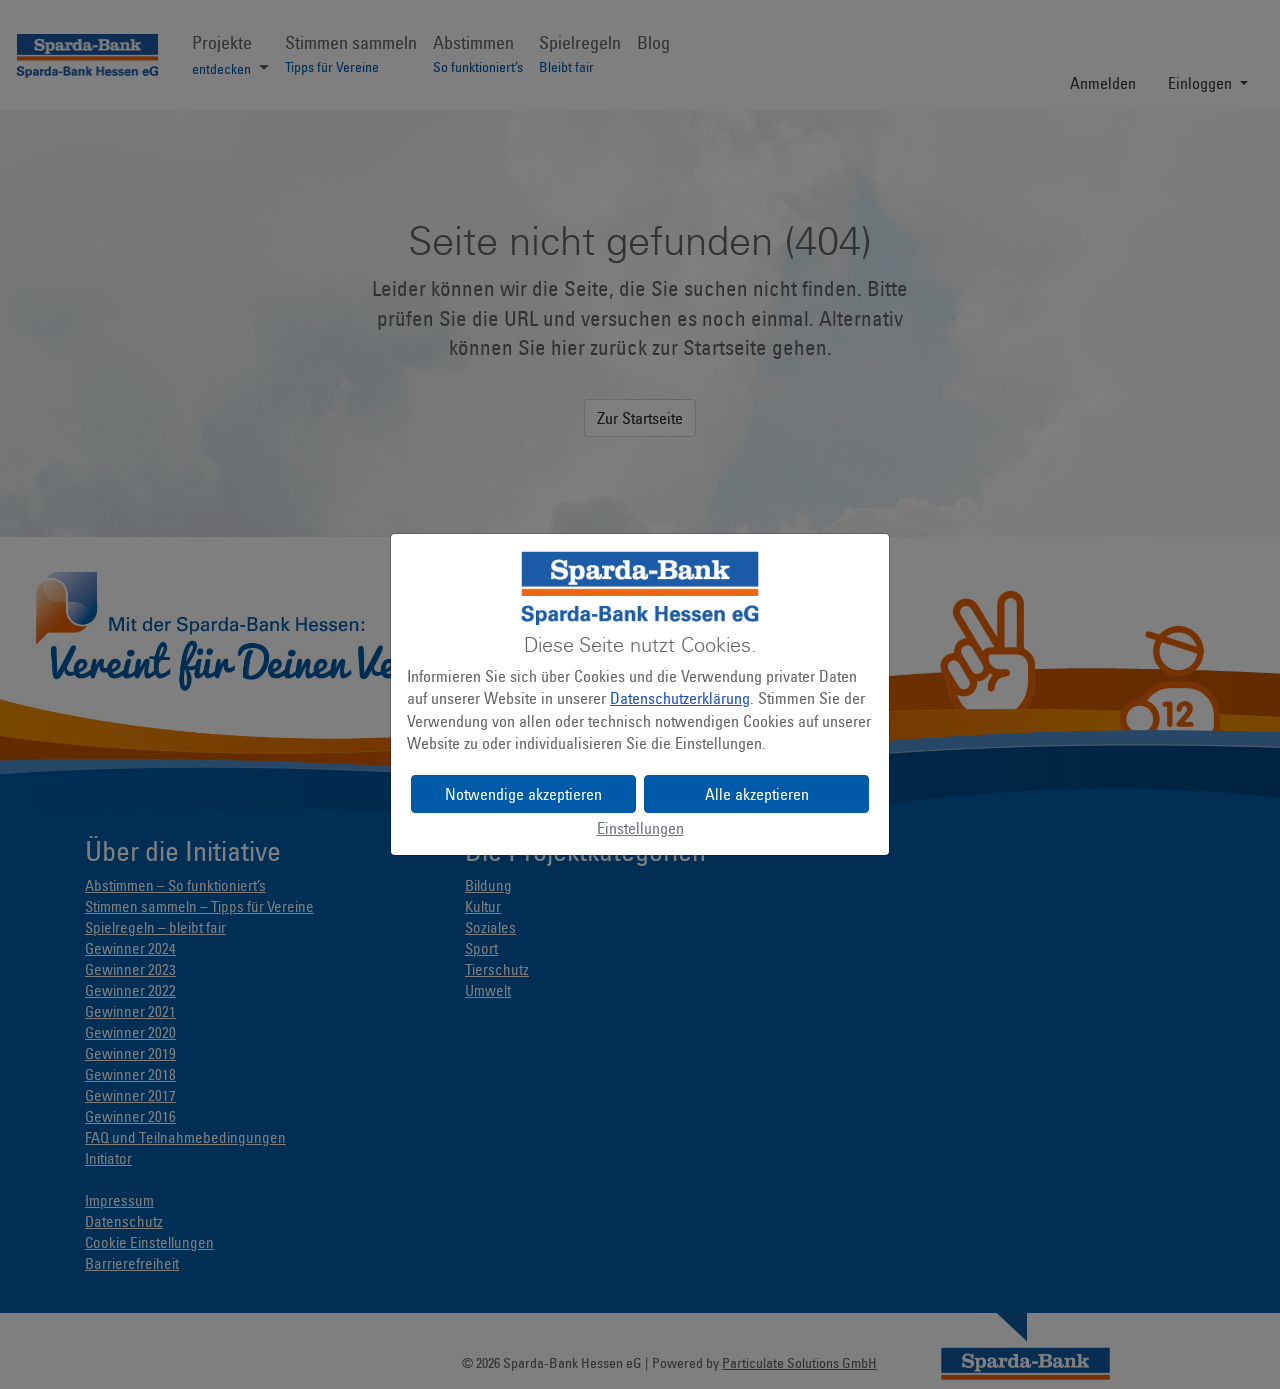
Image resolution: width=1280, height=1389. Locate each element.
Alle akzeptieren (757, 794)
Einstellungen (640, 828)
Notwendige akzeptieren (523, 794)
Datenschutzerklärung (680, 698)
